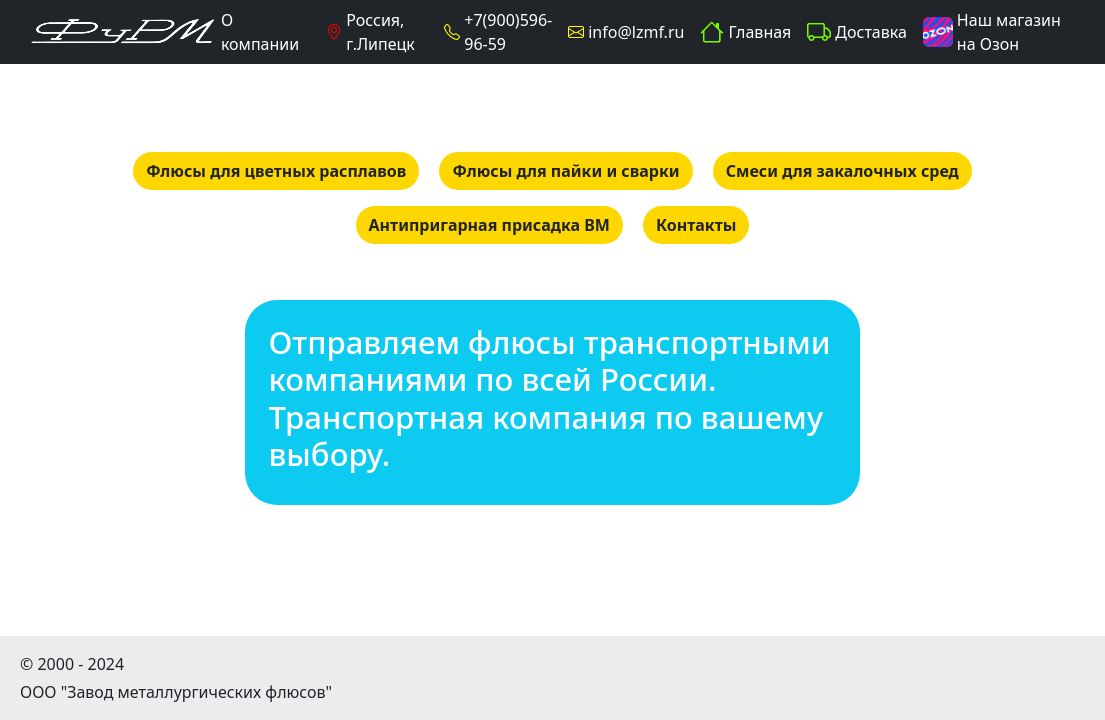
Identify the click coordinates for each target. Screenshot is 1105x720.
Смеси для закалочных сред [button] (842, 171)
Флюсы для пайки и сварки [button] (565, 171)
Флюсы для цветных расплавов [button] (276, 171)
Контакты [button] (696, 225)
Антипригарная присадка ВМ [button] (489, 225)
